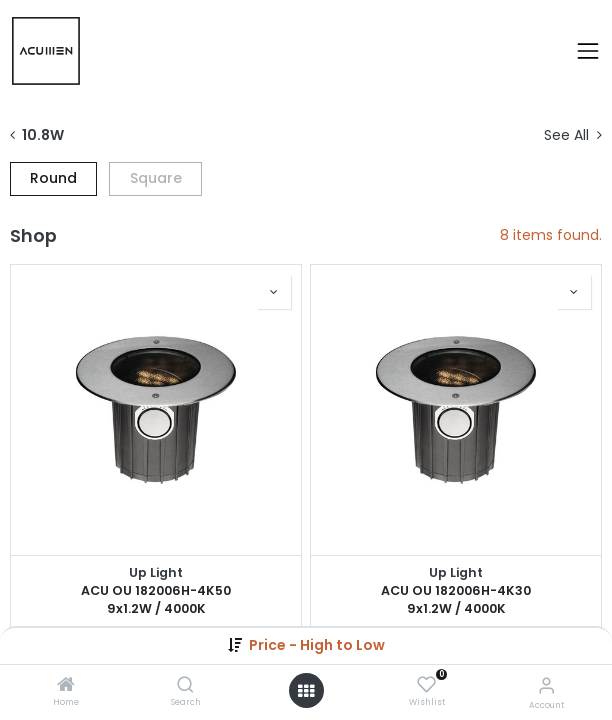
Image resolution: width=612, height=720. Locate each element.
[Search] (185, 686)
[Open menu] (306, 691)
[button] (317, 645)
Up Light (156, 572)
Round (53, 178)
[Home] (66, 686)
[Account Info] (546, 685)
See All (573, 135)
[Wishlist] (426, 685)
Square (156, 178)
